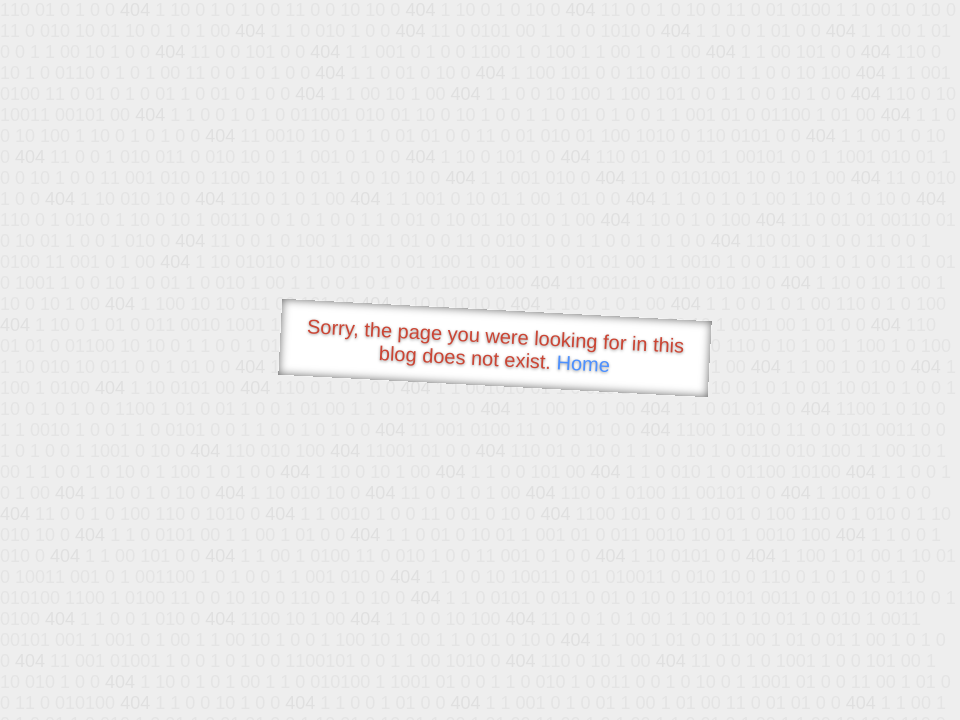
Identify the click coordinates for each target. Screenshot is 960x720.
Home (583, 363)
